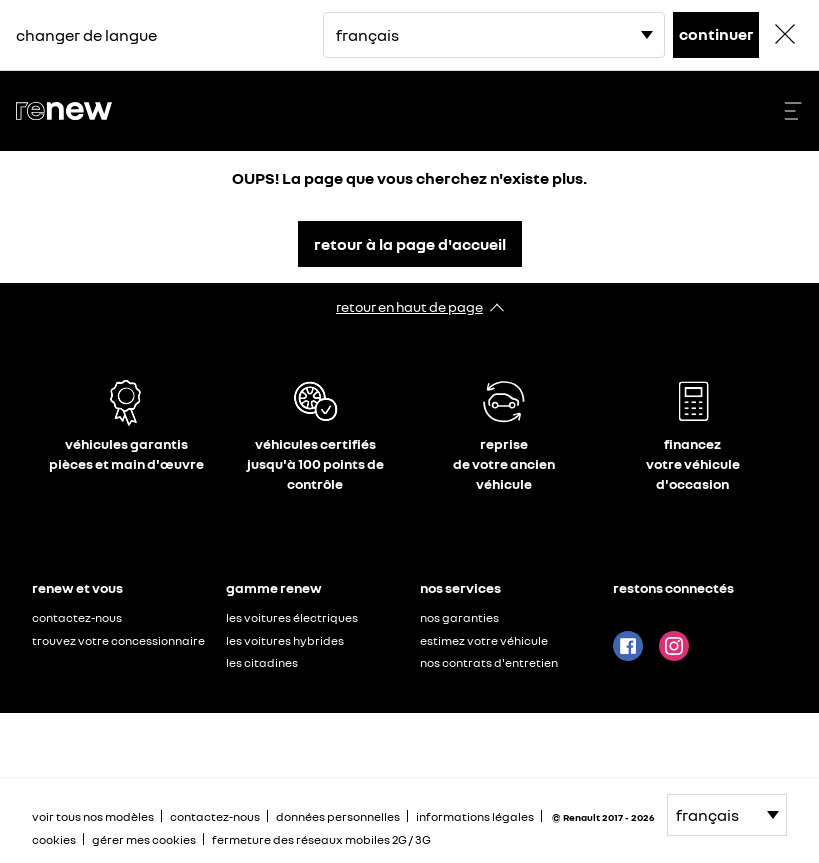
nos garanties (459, 617)
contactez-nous (77, 617)
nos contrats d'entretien (489, 662)
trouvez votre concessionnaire (118, 640)
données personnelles (338, 816)
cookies (54, 839)
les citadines (262, 662)
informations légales (475, 816)
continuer (716, 34)
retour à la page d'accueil (410, 244)
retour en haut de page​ (409, 306)
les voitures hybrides (285, 640)
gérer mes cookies (144, 840)
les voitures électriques (292, 617)
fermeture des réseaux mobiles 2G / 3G (321, 839)
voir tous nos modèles (93, 816)
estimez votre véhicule (484, 640)
